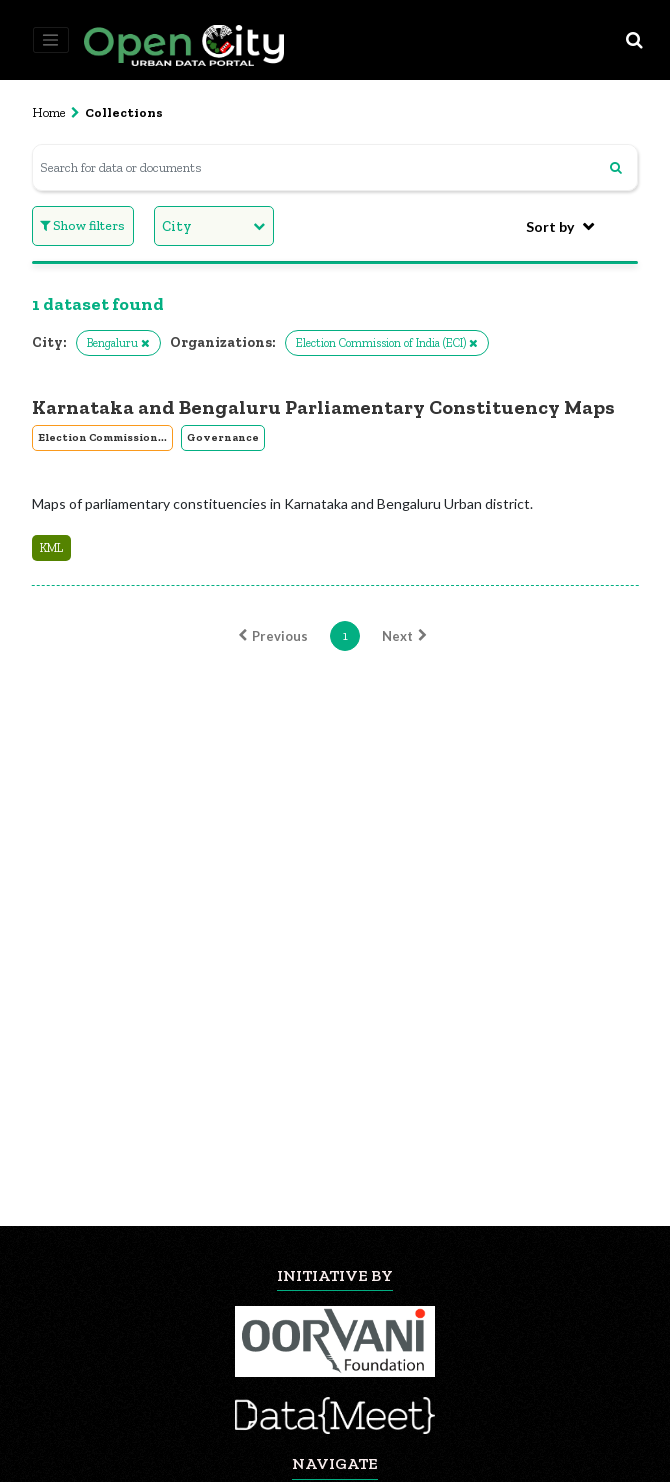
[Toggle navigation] (51, 40)
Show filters (82, 225)
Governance (223, 437)
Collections (124, 112)
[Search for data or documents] (335, 167)
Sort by (550, 226)
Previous (270, 636)
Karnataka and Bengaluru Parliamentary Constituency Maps (323, 407)
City (177, 226)
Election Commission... (102, 437)
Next (407, 636)
